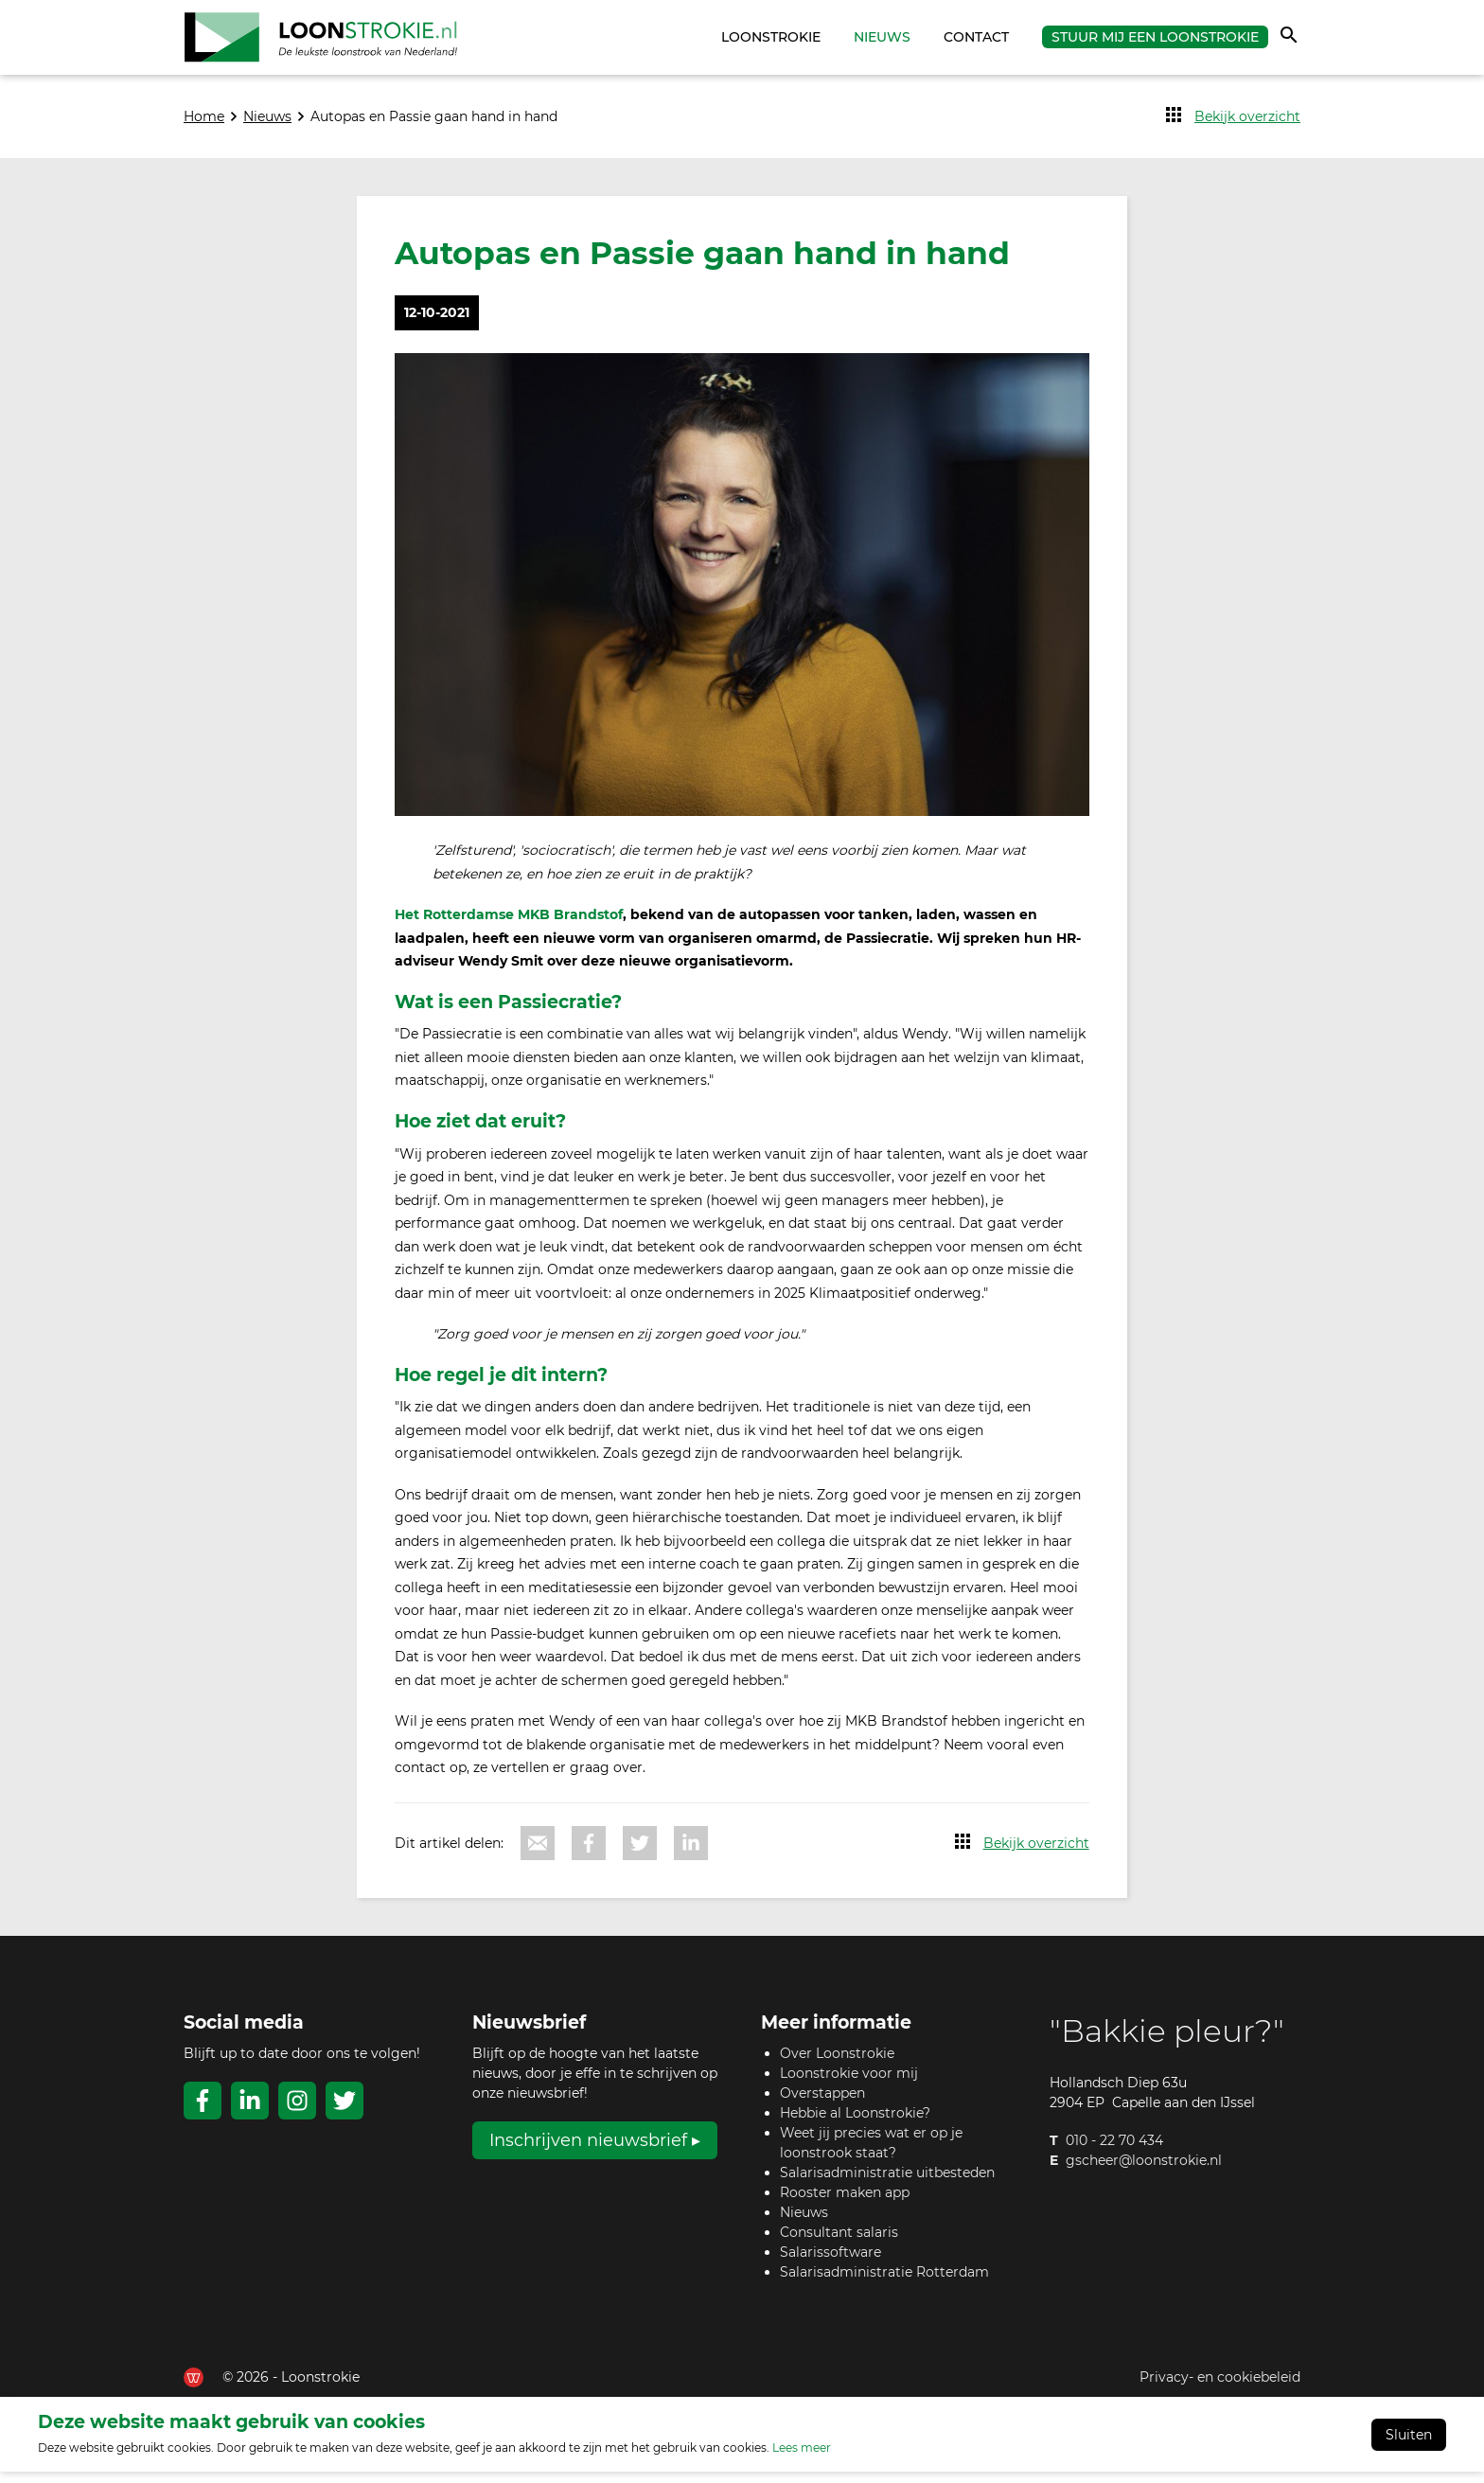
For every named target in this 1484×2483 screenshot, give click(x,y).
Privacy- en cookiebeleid (1220, 2387)
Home (697, 42)
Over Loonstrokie (837, 2063)
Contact (976, 42)
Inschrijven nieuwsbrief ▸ (594, 2150)
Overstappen (822, 2103)
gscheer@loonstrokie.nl (1144, 2171)
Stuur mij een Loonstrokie (1155, 42)
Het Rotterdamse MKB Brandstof (509, 925)
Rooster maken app (845, 2202)
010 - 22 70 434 (1114, 2151)
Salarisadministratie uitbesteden (887, 2182)
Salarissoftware (830, 2262)
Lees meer (801, 2459)
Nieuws (882, 42)
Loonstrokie (771, 42)
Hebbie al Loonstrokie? (855, 2123)
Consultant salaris (839, 2242)
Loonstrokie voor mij (849, 2083)
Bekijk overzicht (1247, 126)
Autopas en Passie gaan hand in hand (433, 126)
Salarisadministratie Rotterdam (884, 2282)
